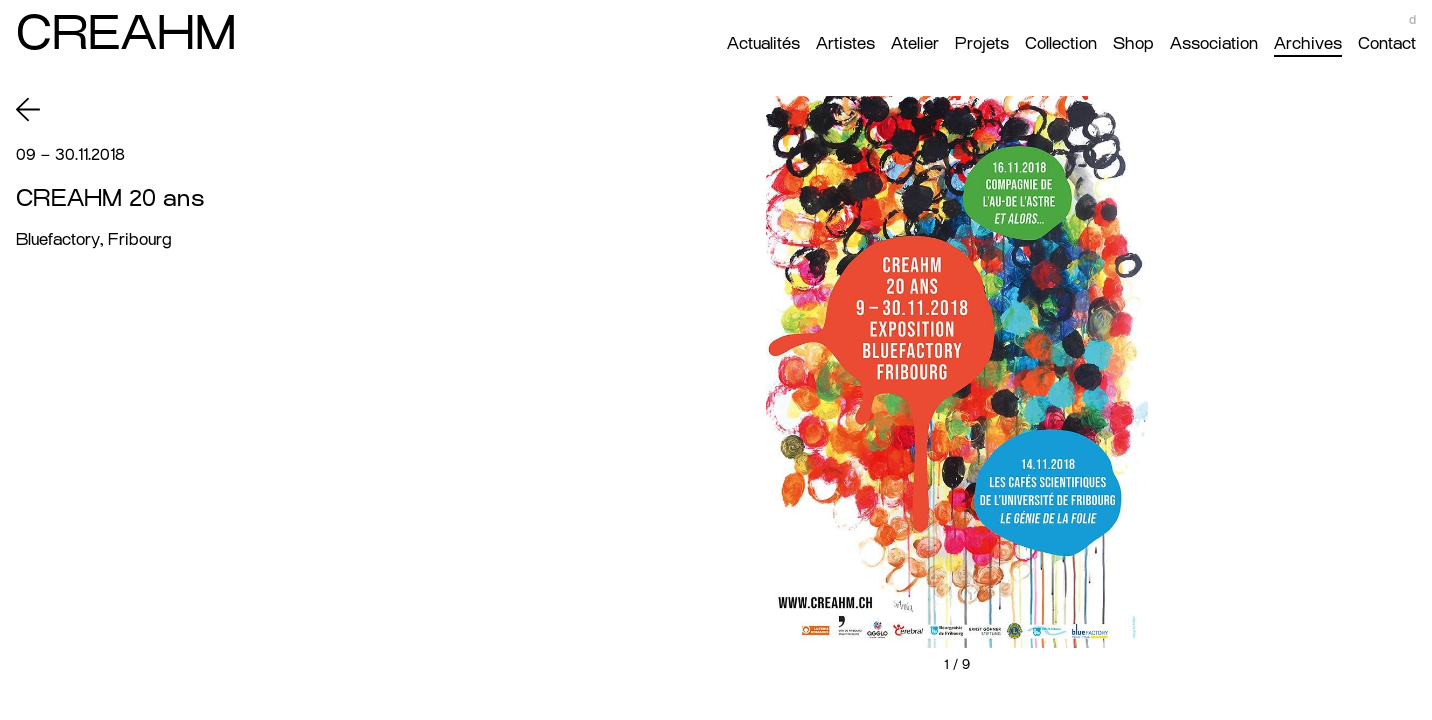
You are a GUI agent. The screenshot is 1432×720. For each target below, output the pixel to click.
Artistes (845, 43)
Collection (1061, 43)
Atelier (915, 43)
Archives (1308, 43)
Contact (1387, 43)
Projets (982, 43)
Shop (1133, 43)
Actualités (763, 43)
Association (1214, 43)
